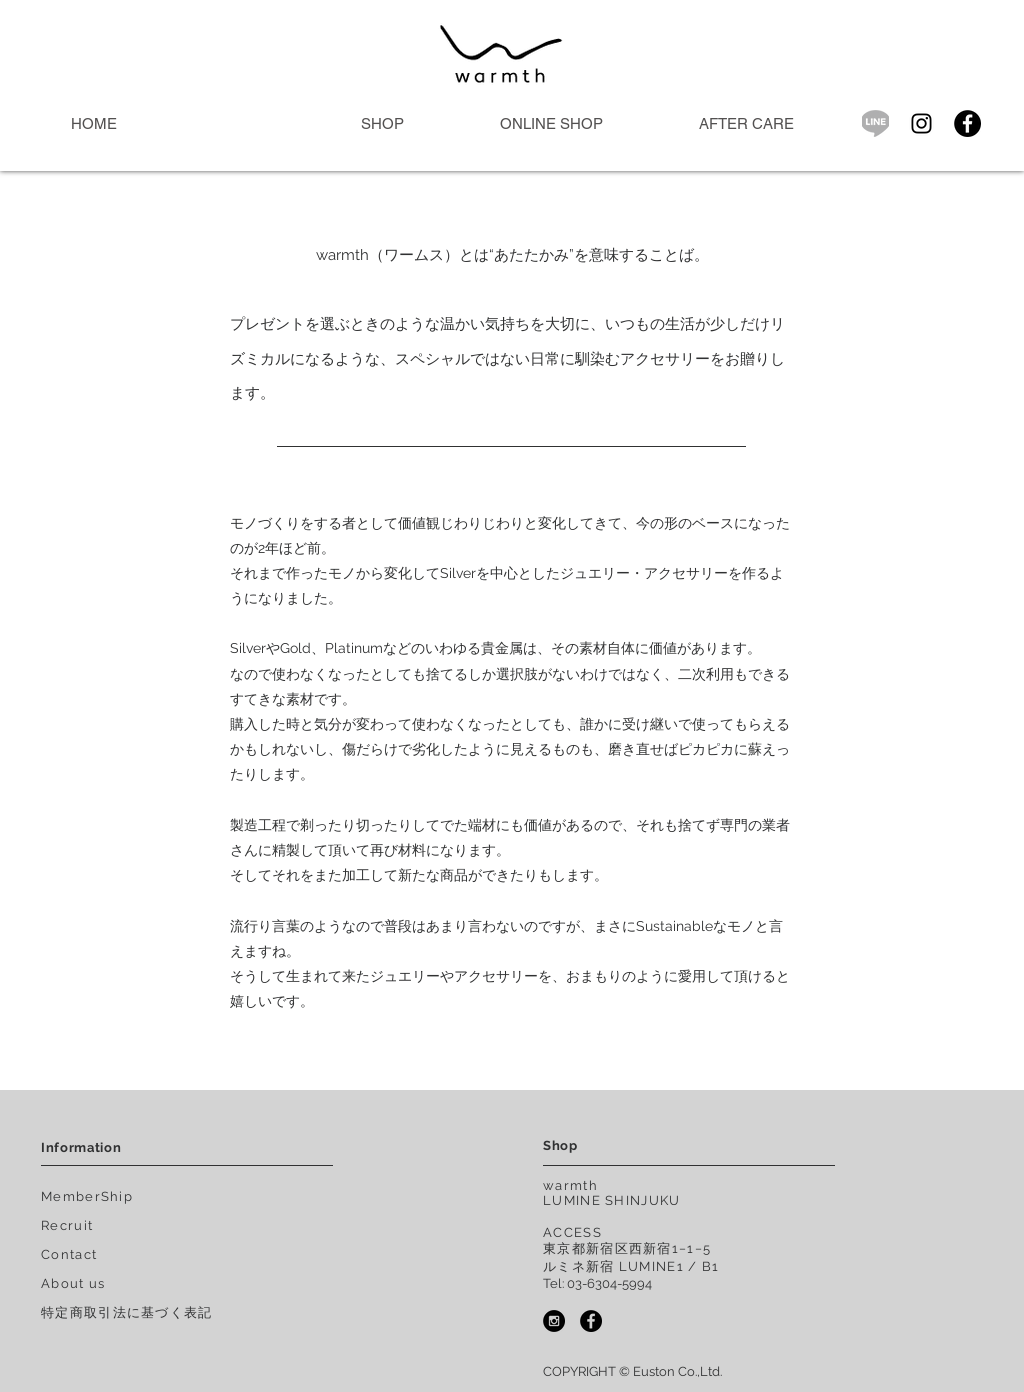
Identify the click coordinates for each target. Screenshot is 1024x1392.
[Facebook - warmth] (591, 1321)
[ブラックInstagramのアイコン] (921, 123)
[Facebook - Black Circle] (967, 123)
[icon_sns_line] (875, 123)
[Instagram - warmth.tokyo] (554, 1321)
